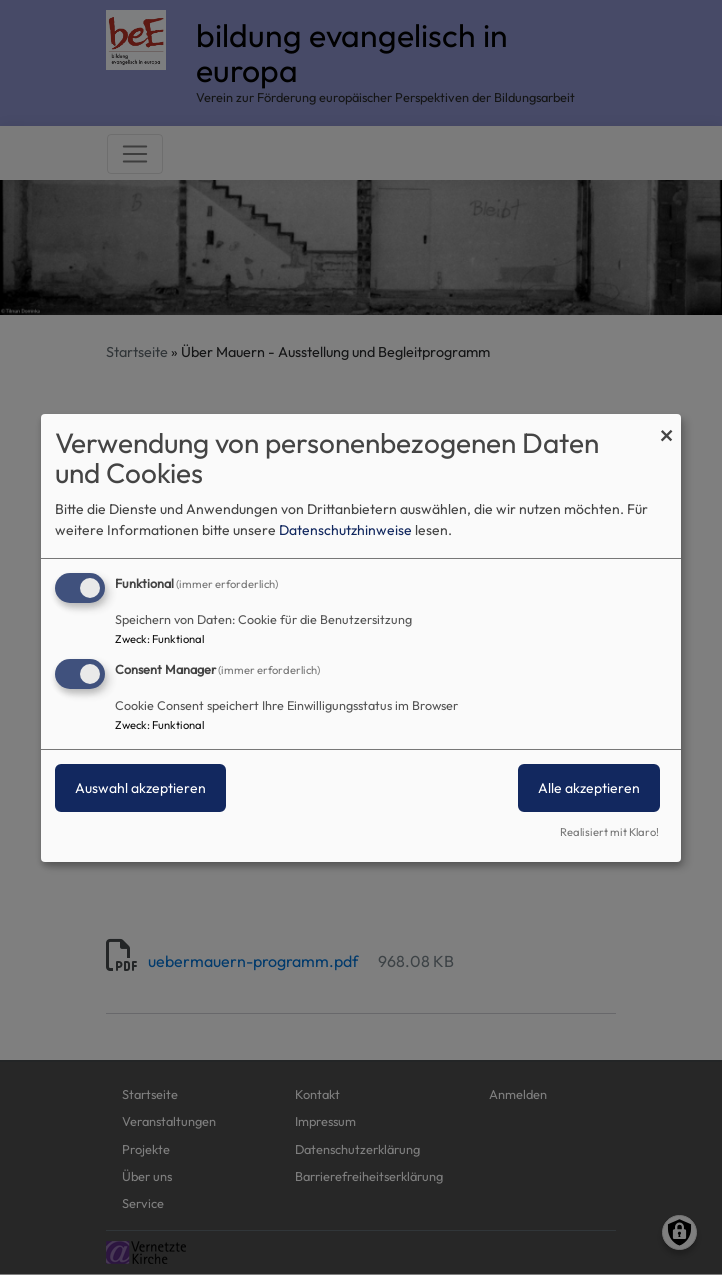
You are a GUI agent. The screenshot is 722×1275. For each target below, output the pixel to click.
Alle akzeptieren (589, 788)
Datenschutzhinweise (345, 530)
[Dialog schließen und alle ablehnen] (666, 425)
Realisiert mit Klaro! (609, 832)
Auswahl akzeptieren (140, 788)
